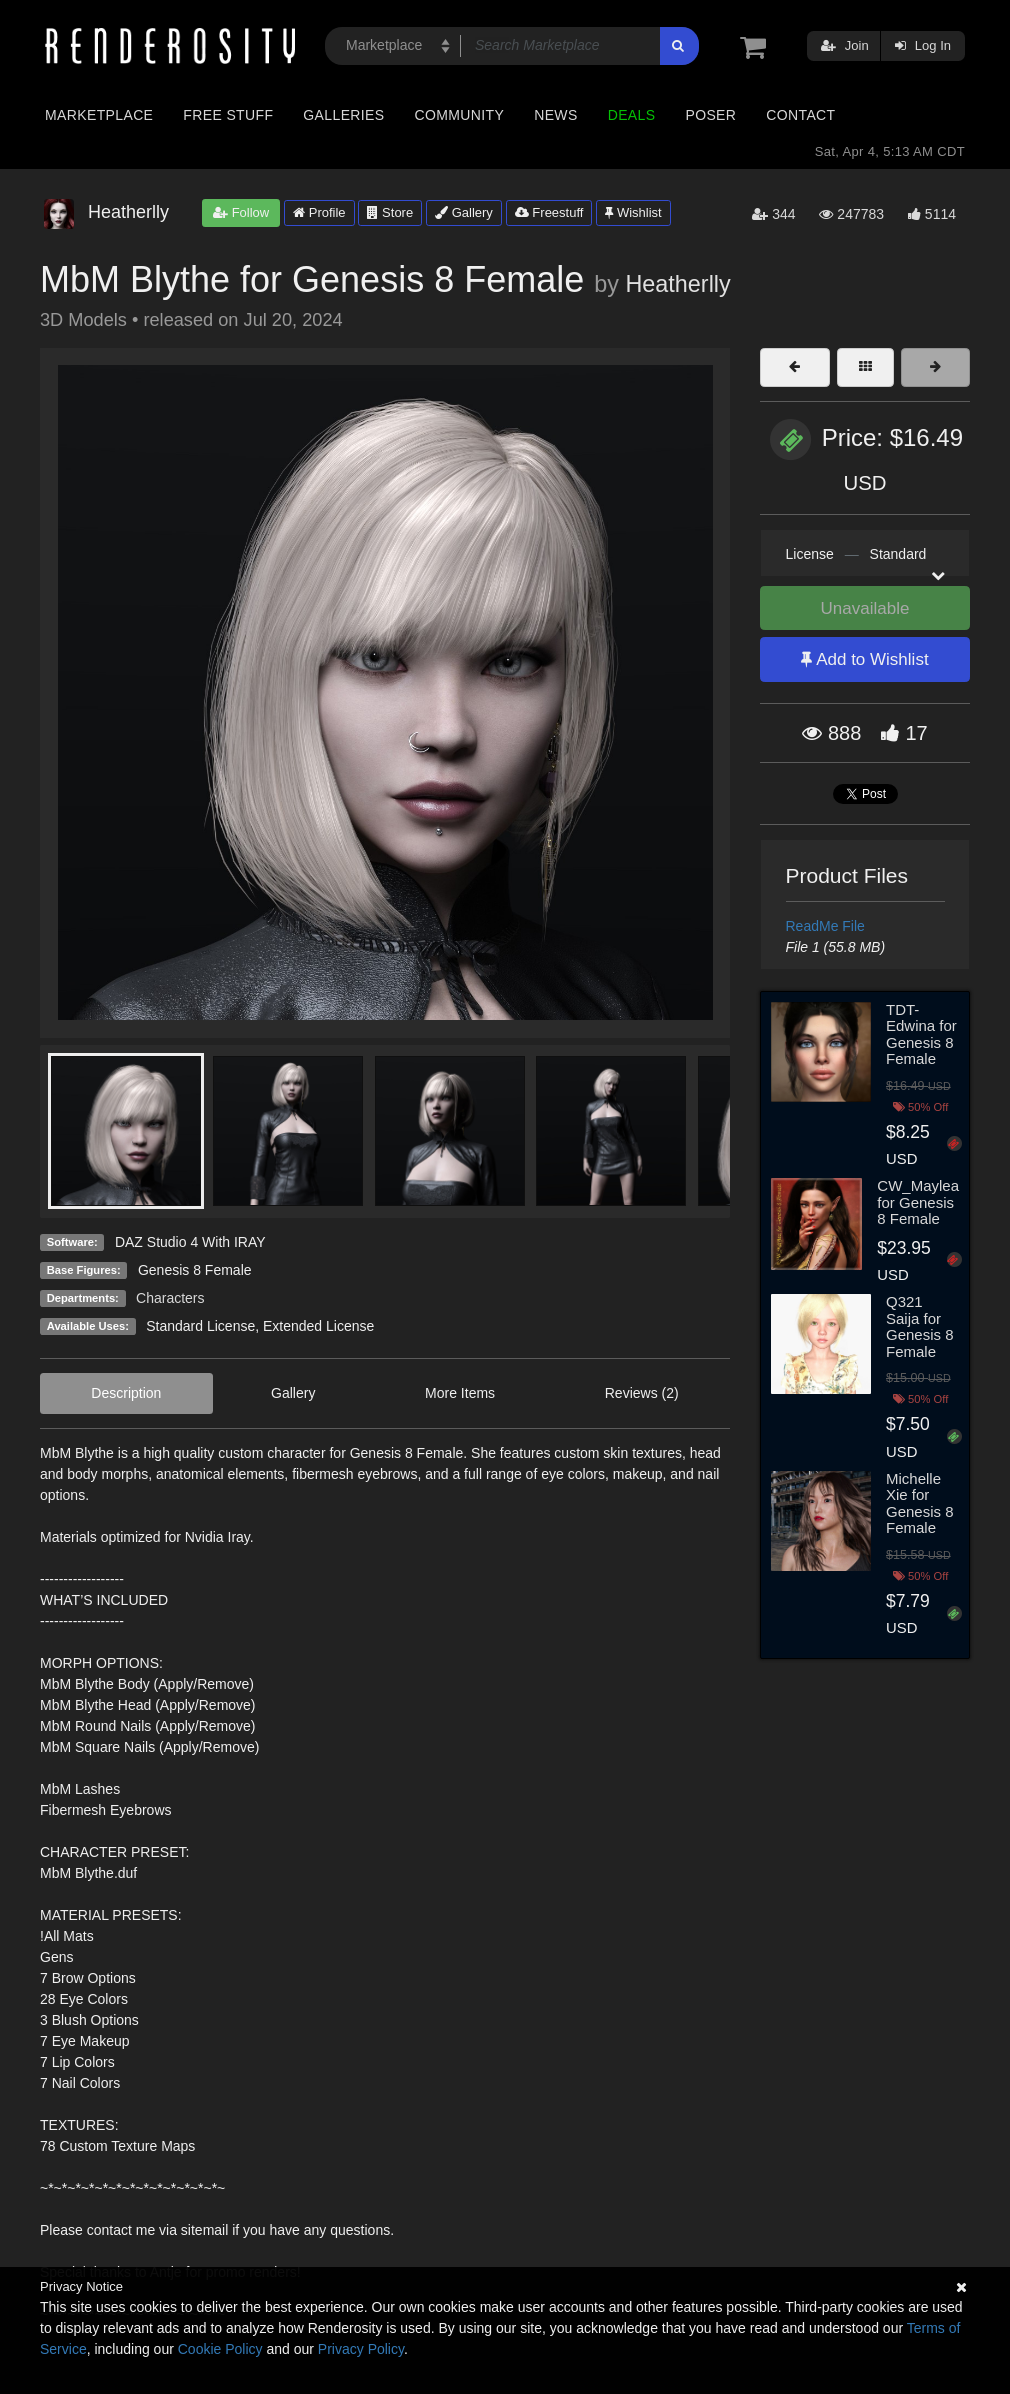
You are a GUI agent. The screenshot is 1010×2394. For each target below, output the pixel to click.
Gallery (464, 212)
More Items (460, 1393)
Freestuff (549, 212)
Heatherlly (677, 284)
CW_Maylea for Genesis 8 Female (918, 1202)
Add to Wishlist (864, 659)
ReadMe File (825, 926)
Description (126, 1393)
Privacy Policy (361, 2349)
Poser (710, 115)
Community (460, 115)
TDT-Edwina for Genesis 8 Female (921, 1034)
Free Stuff (228, 115)
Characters (170, 1298)
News (555, 115)
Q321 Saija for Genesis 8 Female (920, 1326)
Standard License (200, 1326)
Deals (632, 115)
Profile (319, 212)
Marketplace (99, 115)
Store (390, 212)
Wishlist (633, 212)
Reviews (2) (642, 1393)
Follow (241, 212)
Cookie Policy (220, 2349)
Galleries (343, 115)
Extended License (318, 1326)
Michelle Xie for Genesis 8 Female (920, 1503)
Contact (800, 115)
